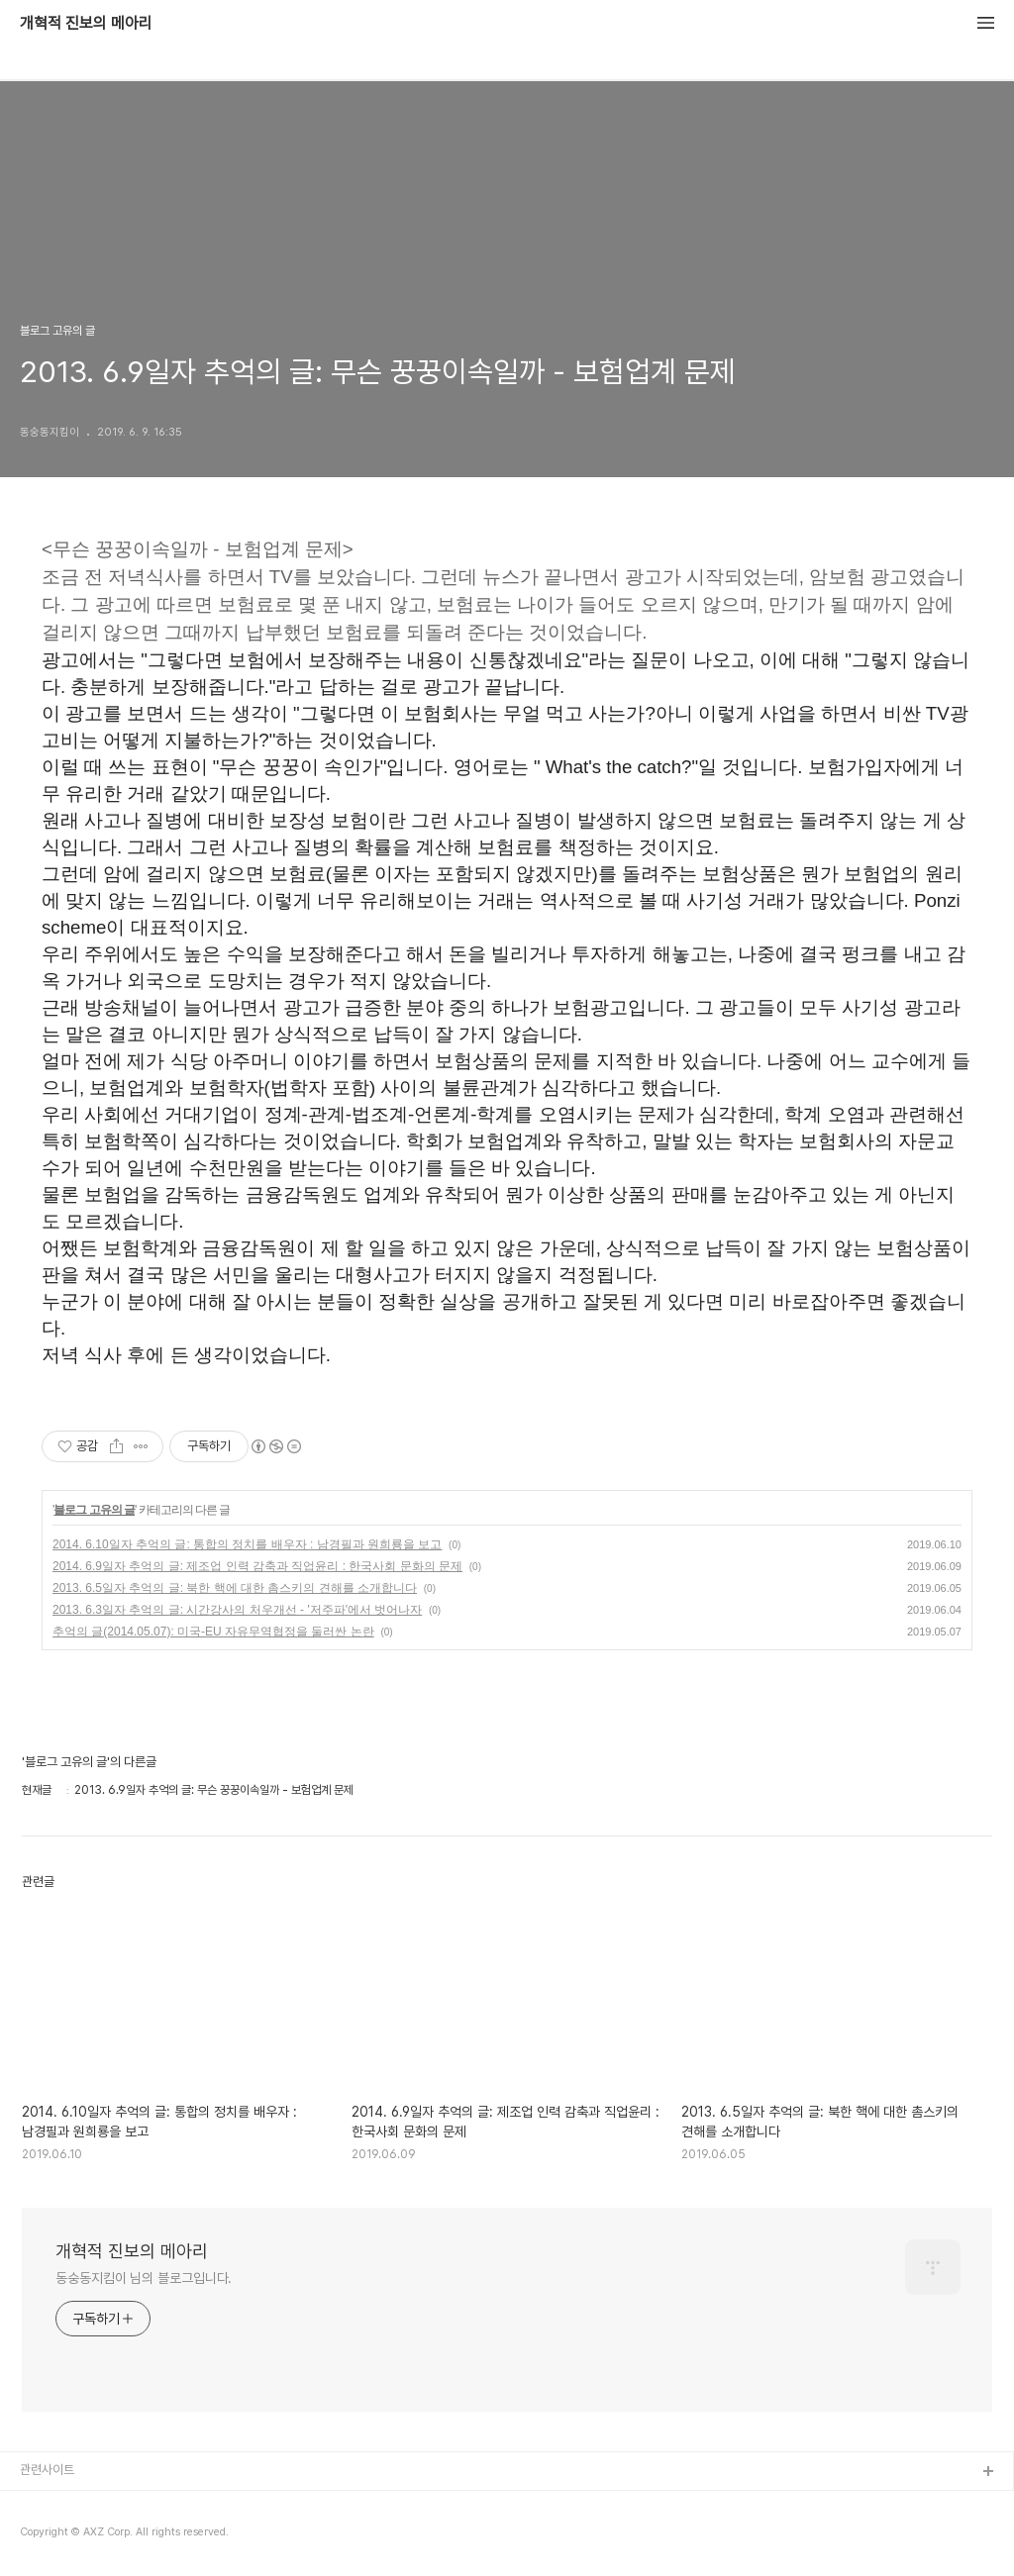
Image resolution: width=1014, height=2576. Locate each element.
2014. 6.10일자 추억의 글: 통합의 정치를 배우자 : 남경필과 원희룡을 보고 (247, 1544)
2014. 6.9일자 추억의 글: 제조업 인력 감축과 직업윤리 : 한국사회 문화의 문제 (257, 1566)
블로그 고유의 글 (94, 1510)
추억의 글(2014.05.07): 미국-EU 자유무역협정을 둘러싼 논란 (213, 1631)
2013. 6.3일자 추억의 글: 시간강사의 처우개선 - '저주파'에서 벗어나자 (237, 1610)
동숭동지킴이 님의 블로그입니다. (143, 2278)
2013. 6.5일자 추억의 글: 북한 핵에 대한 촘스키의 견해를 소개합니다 (234, 1588)
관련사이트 (47, 2469)
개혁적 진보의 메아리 (86, 24)
